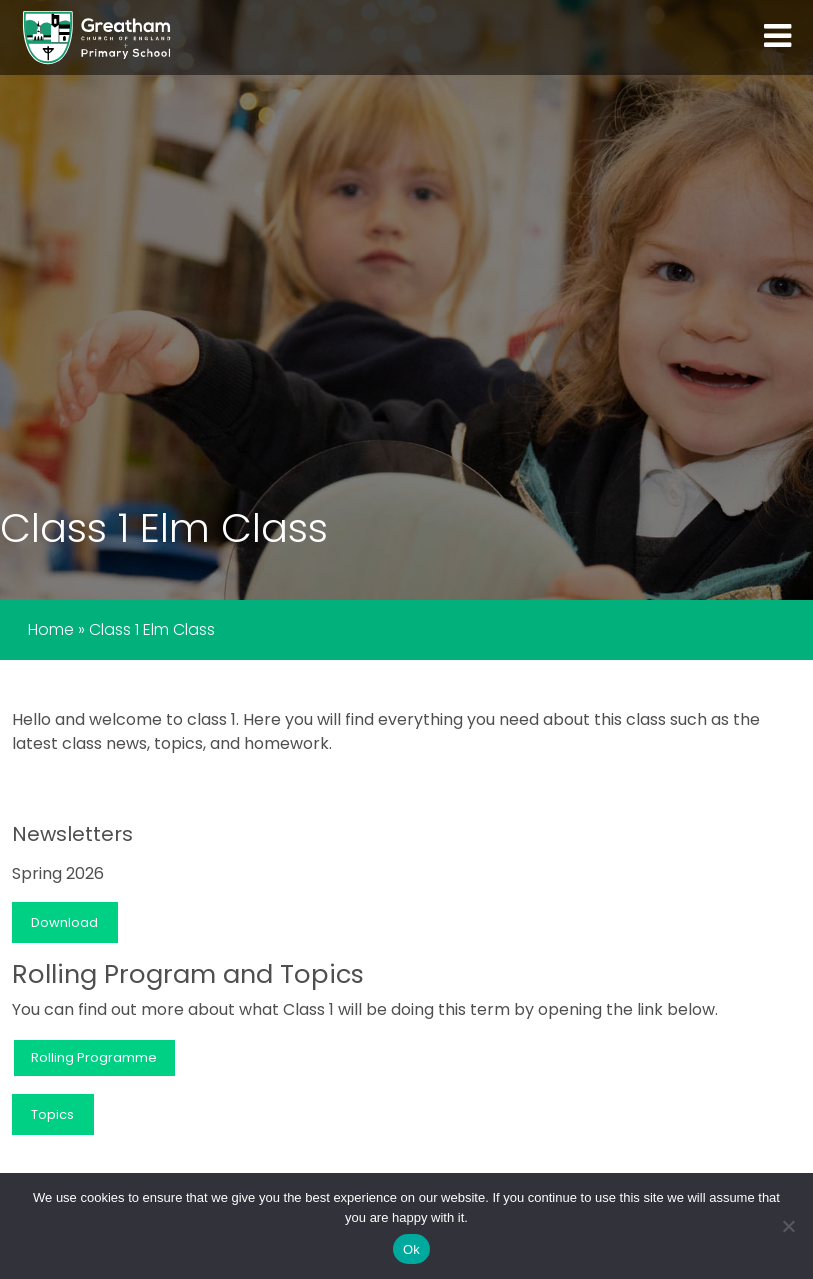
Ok (411, 1249)
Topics (52, 1114)
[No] (788, 1226)
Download (64, 922)
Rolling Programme (94, 1057)
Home (51, 629)
